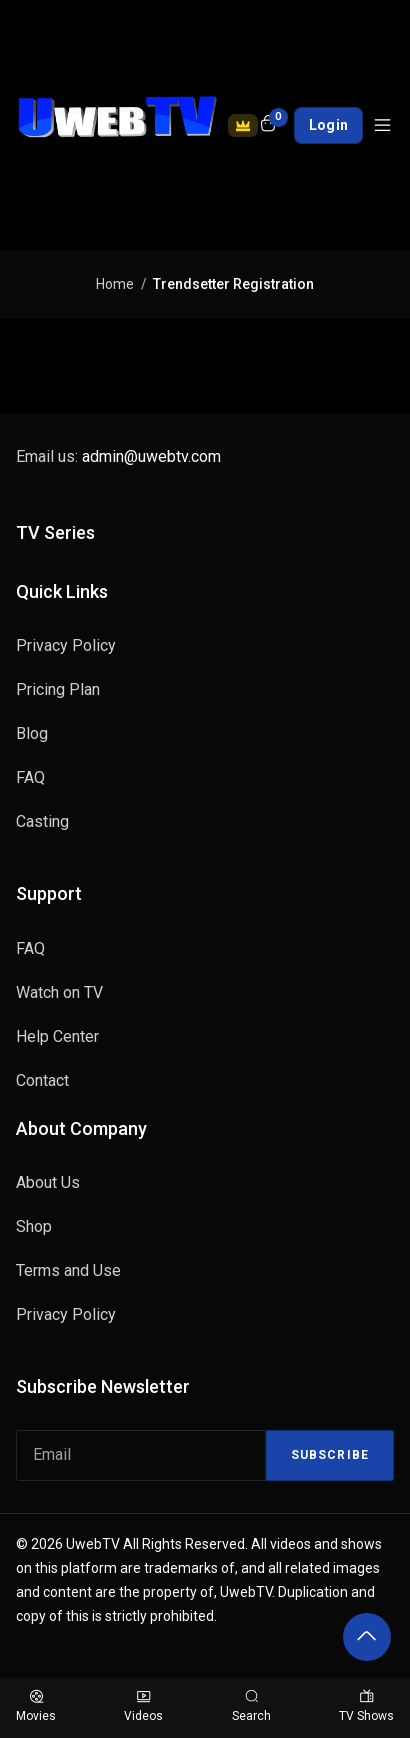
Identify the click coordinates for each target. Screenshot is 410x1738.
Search (251, 1706)
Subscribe (330, 1455)
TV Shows (366, 1706)
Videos (143, 1706)
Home (115, 284)
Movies (36, 1706)
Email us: (118, 456)
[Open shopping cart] (268, 125)
